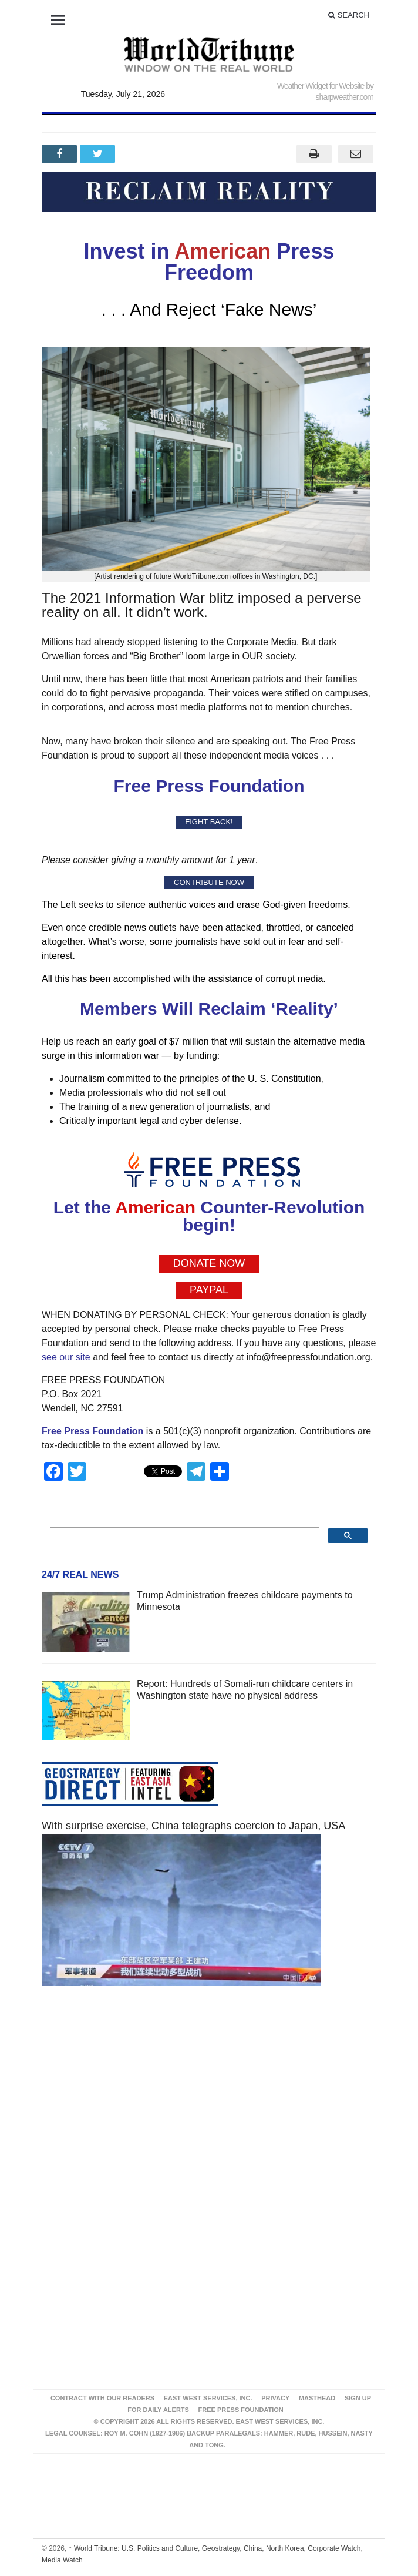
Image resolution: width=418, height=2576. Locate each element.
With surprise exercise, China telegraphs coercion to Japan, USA (193, 1826)
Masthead (317, 2397)
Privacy (275, 2397)
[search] (183, 1536)
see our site (66, 1357)
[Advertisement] (209, 2106)
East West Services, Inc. (208, 2397)
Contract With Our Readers (102, 2397)
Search (348, 15)
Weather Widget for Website (321, 85)
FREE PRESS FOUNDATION (241, 2409)
